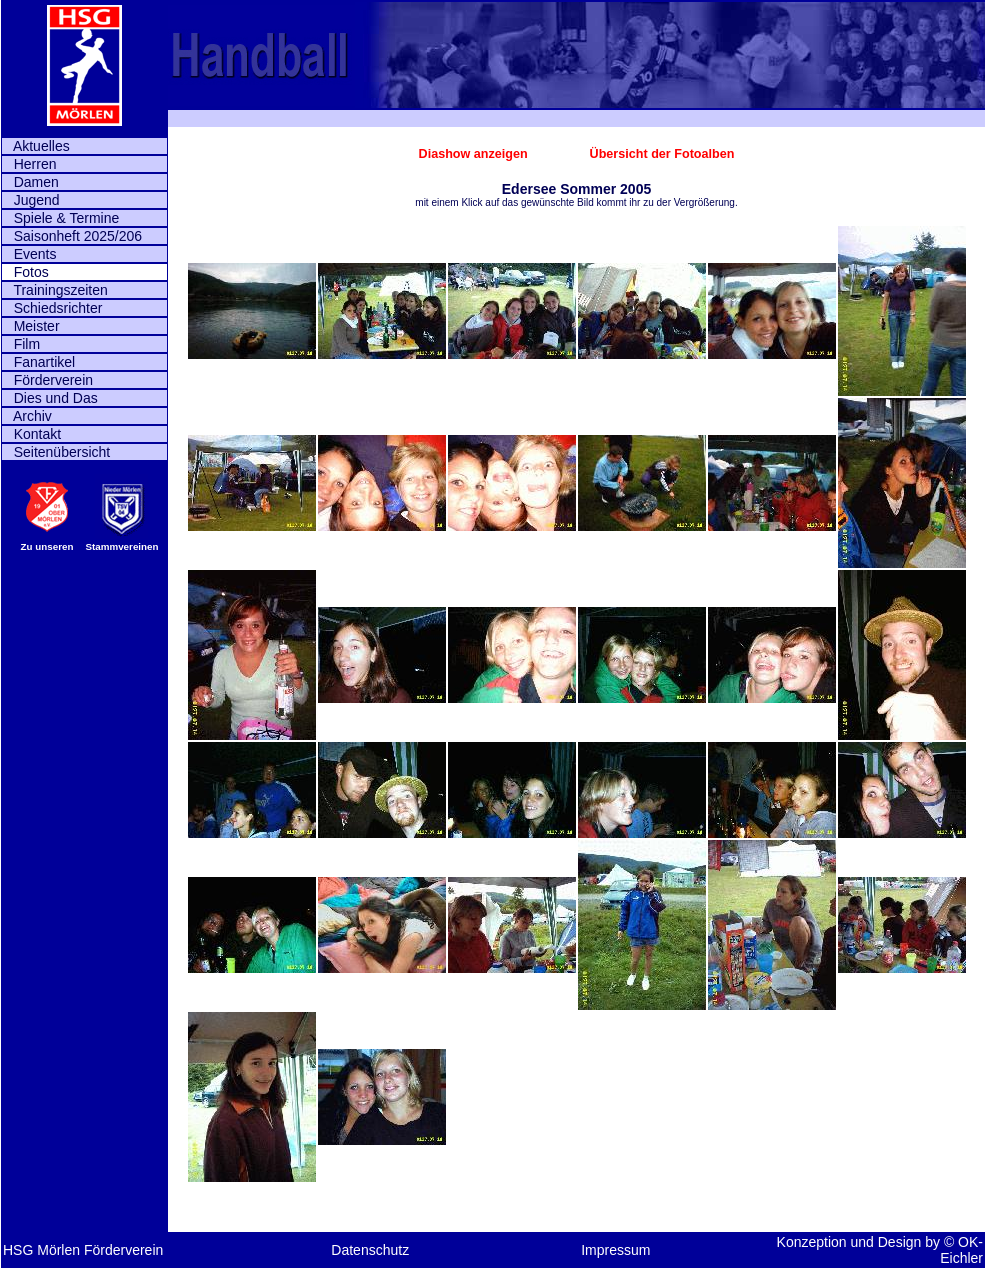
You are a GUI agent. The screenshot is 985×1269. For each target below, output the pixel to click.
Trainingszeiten (55, 290)
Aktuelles (36, 146)
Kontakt (31, 434)
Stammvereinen (122, 546)
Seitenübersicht (56, 452)
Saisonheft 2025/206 (72, 236)
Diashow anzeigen (475, 154)
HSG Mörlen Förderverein (83, 1250)
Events (29, 254)
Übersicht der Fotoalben (662, 154)
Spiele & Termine (60, 218)
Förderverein (47, 380)
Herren (29, 164)
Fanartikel (38, 362)
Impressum (615, 1250)
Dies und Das (50, 398)
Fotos (25, 272)
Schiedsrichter (52, 308)
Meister (31, 326)
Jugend (31, 200)
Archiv (27, 416)
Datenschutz (370, 1250)
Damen (30, 182)
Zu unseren (47, 546)
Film (21, 344)
